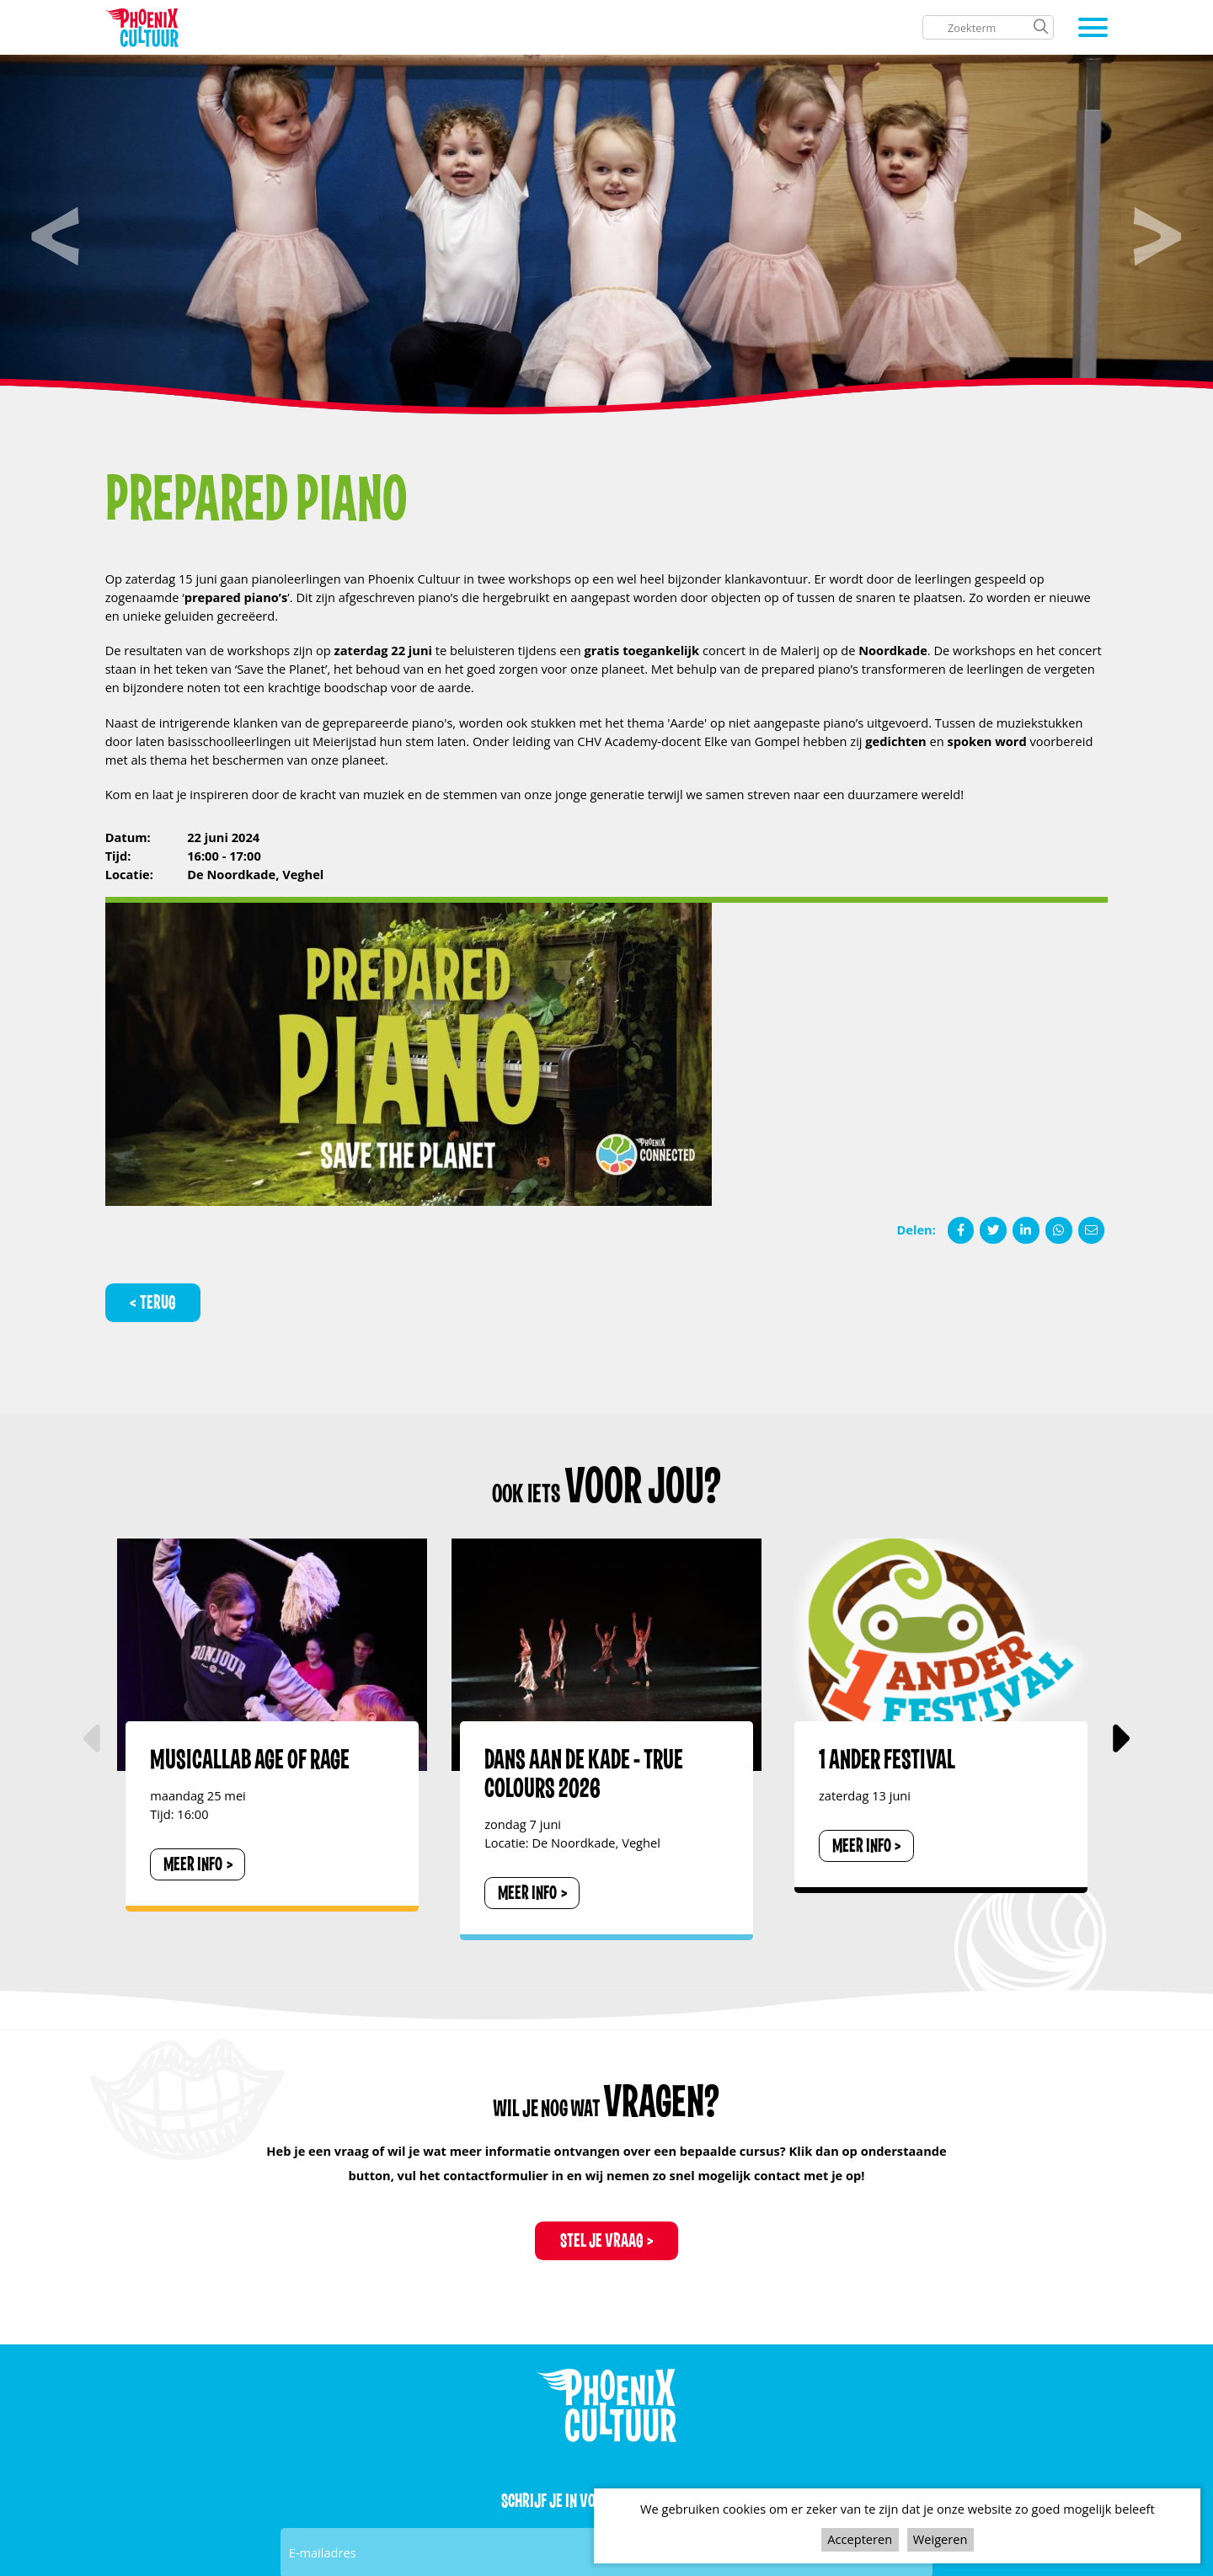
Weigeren (940, 2539)
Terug (158, 1302)
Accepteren (859, 2539)
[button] (1119, 1739)
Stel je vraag (602, 2241)
